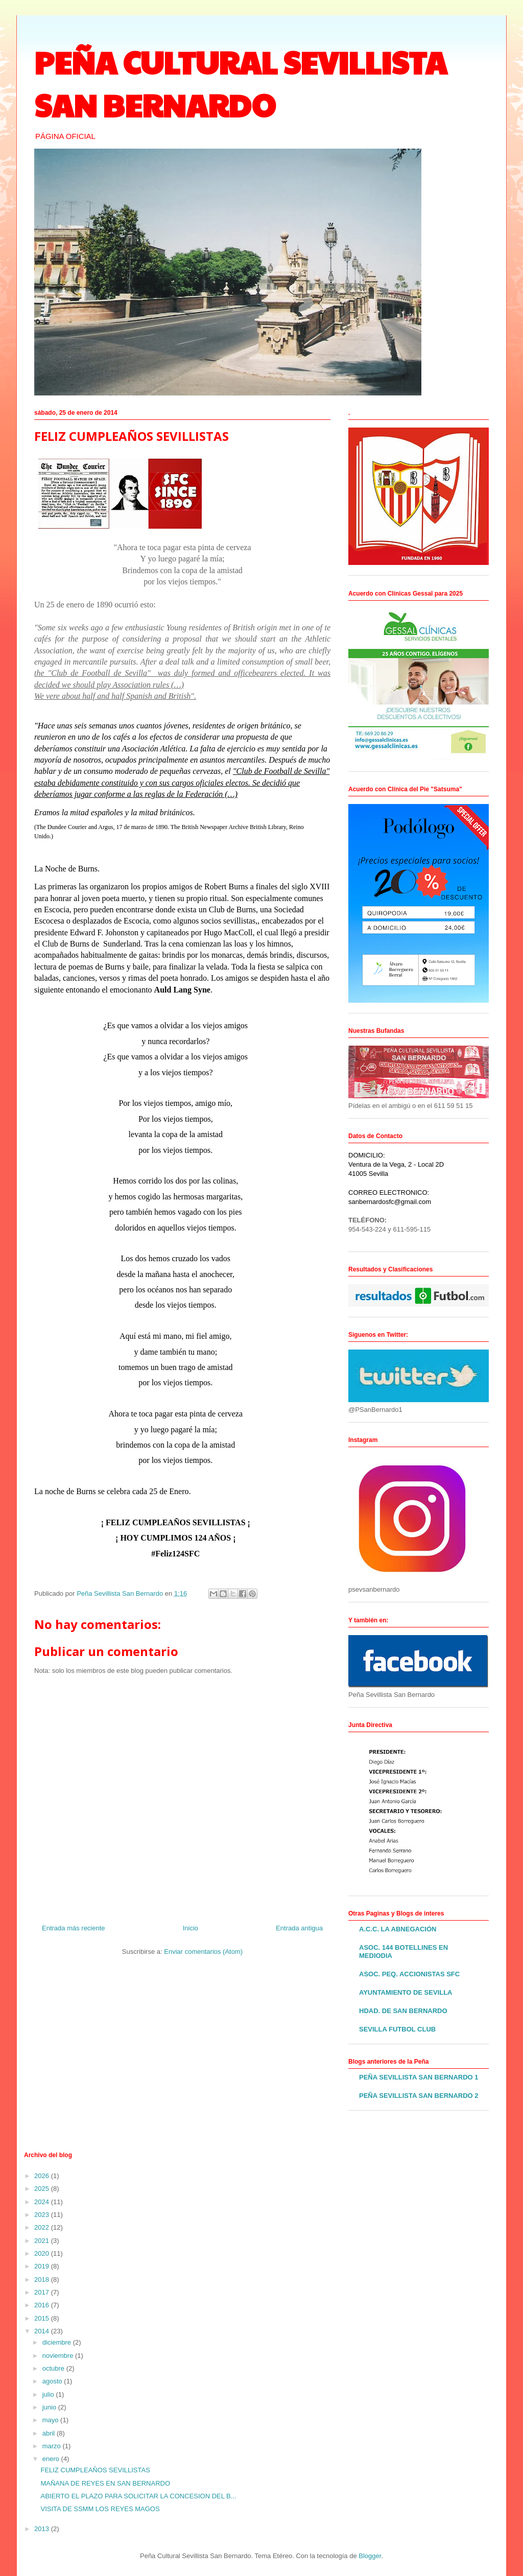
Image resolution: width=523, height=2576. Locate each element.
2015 (42, 2318)
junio (50, 2407)
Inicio (190, 1928)
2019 (42, 2266)
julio (49, 2394)
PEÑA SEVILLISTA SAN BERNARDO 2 (419, 2095)
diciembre (57, 2342)
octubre (54, 2368)
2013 (42, 2529)
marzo (52, 2446)
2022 (42, 2227)
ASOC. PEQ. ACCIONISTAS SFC (409, 1974)
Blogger (370, 2556)
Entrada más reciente (73, 1928)
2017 (42, 2292)
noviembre (58, 2355)
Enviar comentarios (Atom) (203, 1951)
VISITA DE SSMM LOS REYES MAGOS (99, 2509)
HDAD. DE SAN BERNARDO (403, 2011)
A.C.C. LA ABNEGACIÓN (397, 1929)
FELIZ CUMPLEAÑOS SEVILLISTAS (95, 2470)
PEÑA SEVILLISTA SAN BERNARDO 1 (419, 2077)
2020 (42, 2253)
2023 (42, 2214)
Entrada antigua (299, 1928)
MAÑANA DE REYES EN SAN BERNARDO (105, 2483)
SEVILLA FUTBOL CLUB (397, 2029)
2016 (42, 2305)
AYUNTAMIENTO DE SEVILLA (406, 1992)
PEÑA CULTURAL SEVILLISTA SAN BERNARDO (240, 83)
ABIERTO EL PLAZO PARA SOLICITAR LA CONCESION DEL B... (138, 2496)
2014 (42, 2331)
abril (49, 2433)
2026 (42, 2176)
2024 (42, 2202)
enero (51, 2459)
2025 (42, 2188)
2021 (42, 2240)
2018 (42, 2279)
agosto (53, 2381)
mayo (51, 2420)
